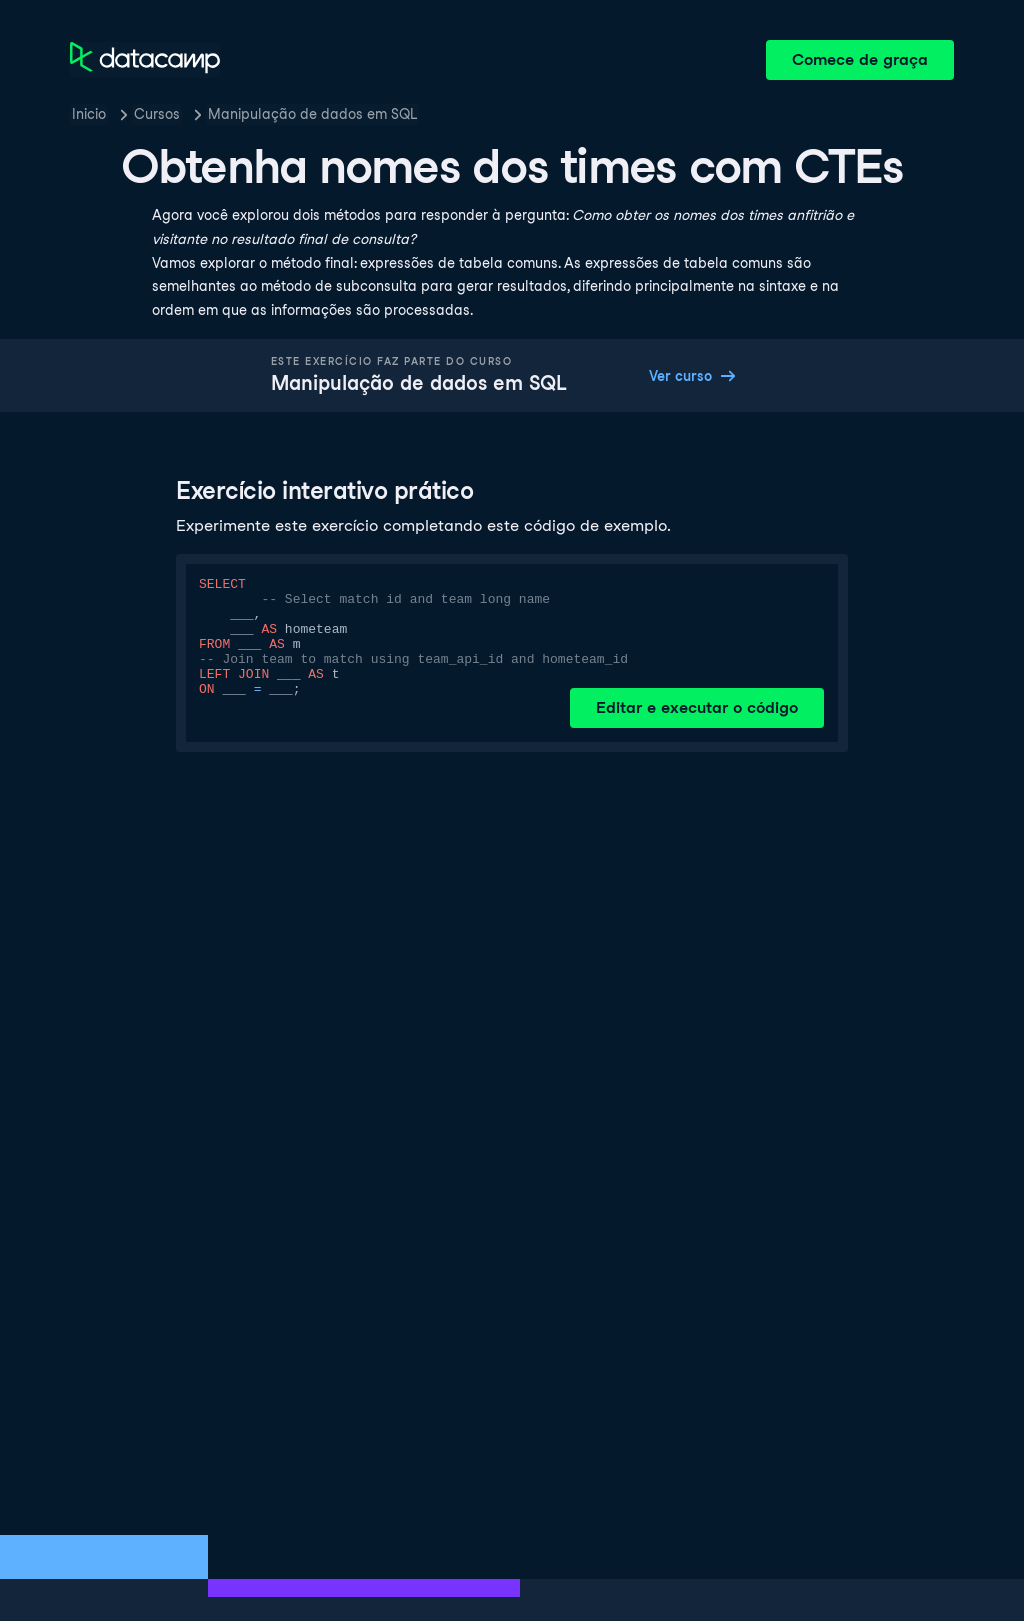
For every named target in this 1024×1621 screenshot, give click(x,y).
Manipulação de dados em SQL (312, 114)
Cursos (157, 114)
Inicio (89, 114)
